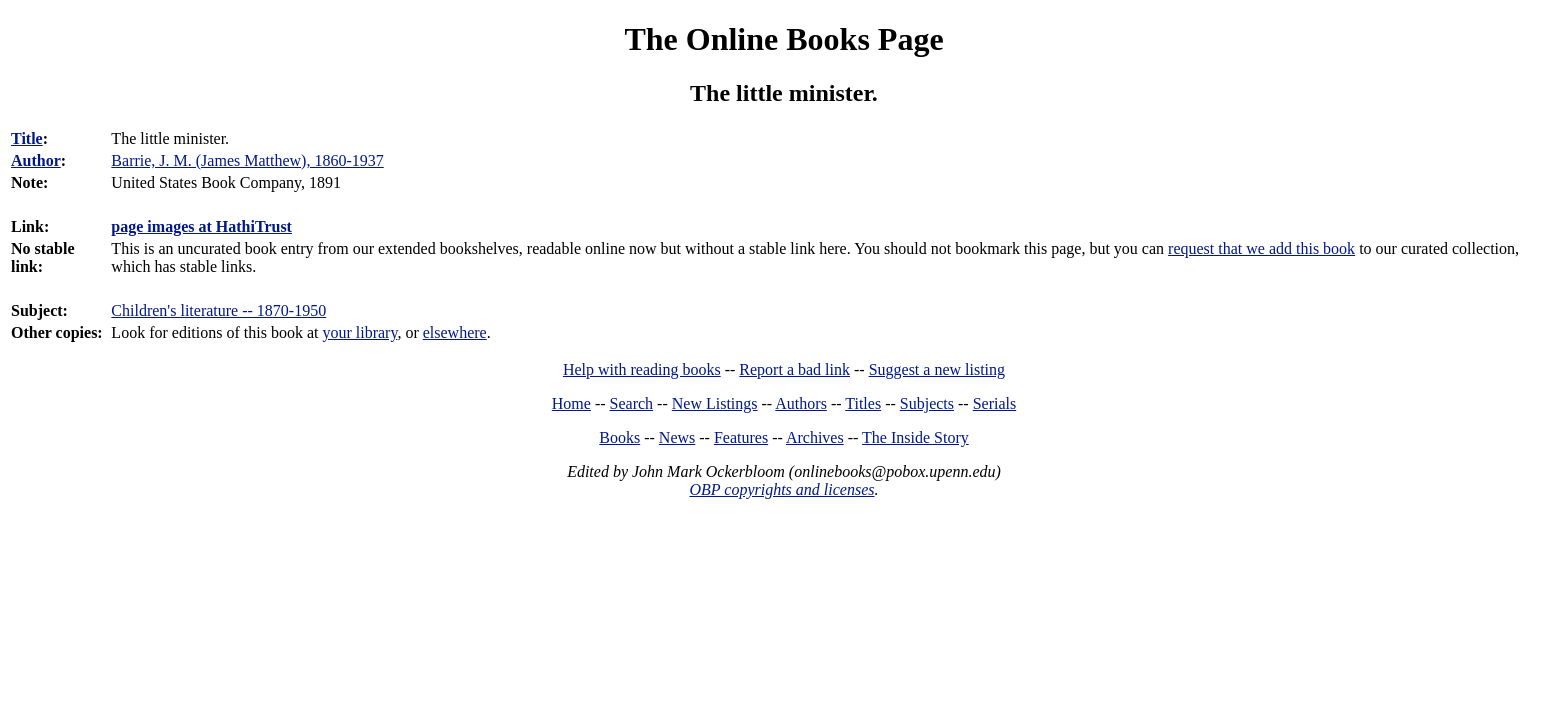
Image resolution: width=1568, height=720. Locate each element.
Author (36, 160)
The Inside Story (915, 437)
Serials (995, 403)
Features (741, 437)
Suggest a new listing (937, 369)
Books (619, 437)
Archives (815, 437)
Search (632, 403)
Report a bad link (794, 369)
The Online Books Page (783, 39)
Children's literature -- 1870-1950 (218, 310)
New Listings (715, 403)
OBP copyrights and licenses (781, 489)
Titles (863, 403)
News (677, 437)
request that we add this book (1261, 248)
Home (571, 403)
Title (27, 138)
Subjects (927, 403)
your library (359, 332)
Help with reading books (642, 369)
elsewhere (455, 332)
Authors (801, 403)
